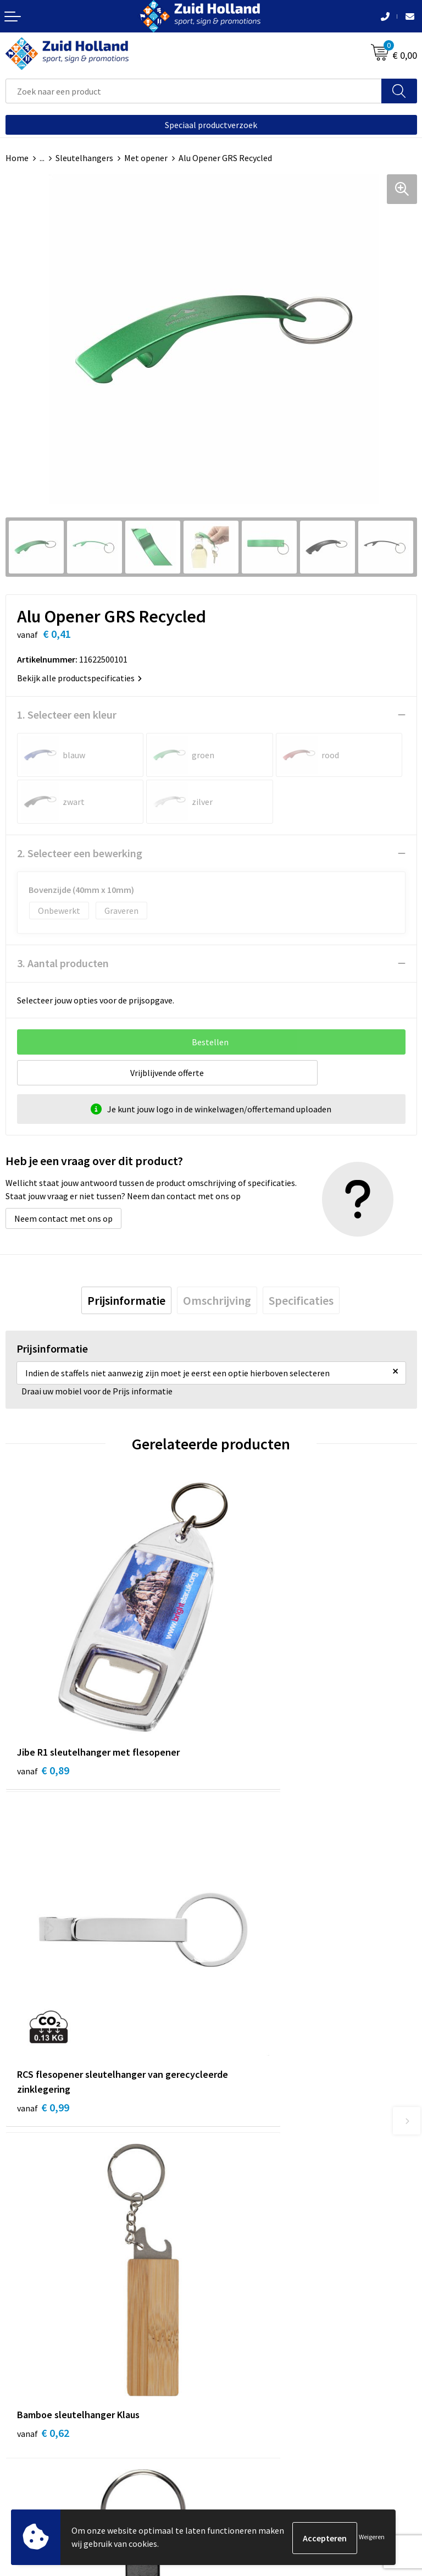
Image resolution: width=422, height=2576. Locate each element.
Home (17, 157)
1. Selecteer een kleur (66, 714)
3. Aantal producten (63, 963)
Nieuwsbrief (239, 2194)
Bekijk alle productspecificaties (79, 677)
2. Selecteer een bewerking (79, 853)
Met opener (146, 157)
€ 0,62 (43, 1971)
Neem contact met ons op (63, 1218)
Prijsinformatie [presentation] (126, 1300)
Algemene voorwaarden (50, 2429)
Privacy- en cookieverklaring (58, 2446)
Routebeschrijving (250, 2227)
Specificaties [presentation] (301, 1300)
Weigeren (372, 2538)
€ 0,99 (249, 1715)
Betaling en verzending (260, 2210)
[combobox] (193, 91)
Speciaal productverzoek (211, 124)
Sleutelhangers (84, 157)
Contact (231, 2177)
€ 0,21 (249, 1986)
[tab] (126, 1300)
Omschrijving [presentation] (217, 1300)
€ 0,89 (43, 1700)
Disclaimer (25, 2463)
